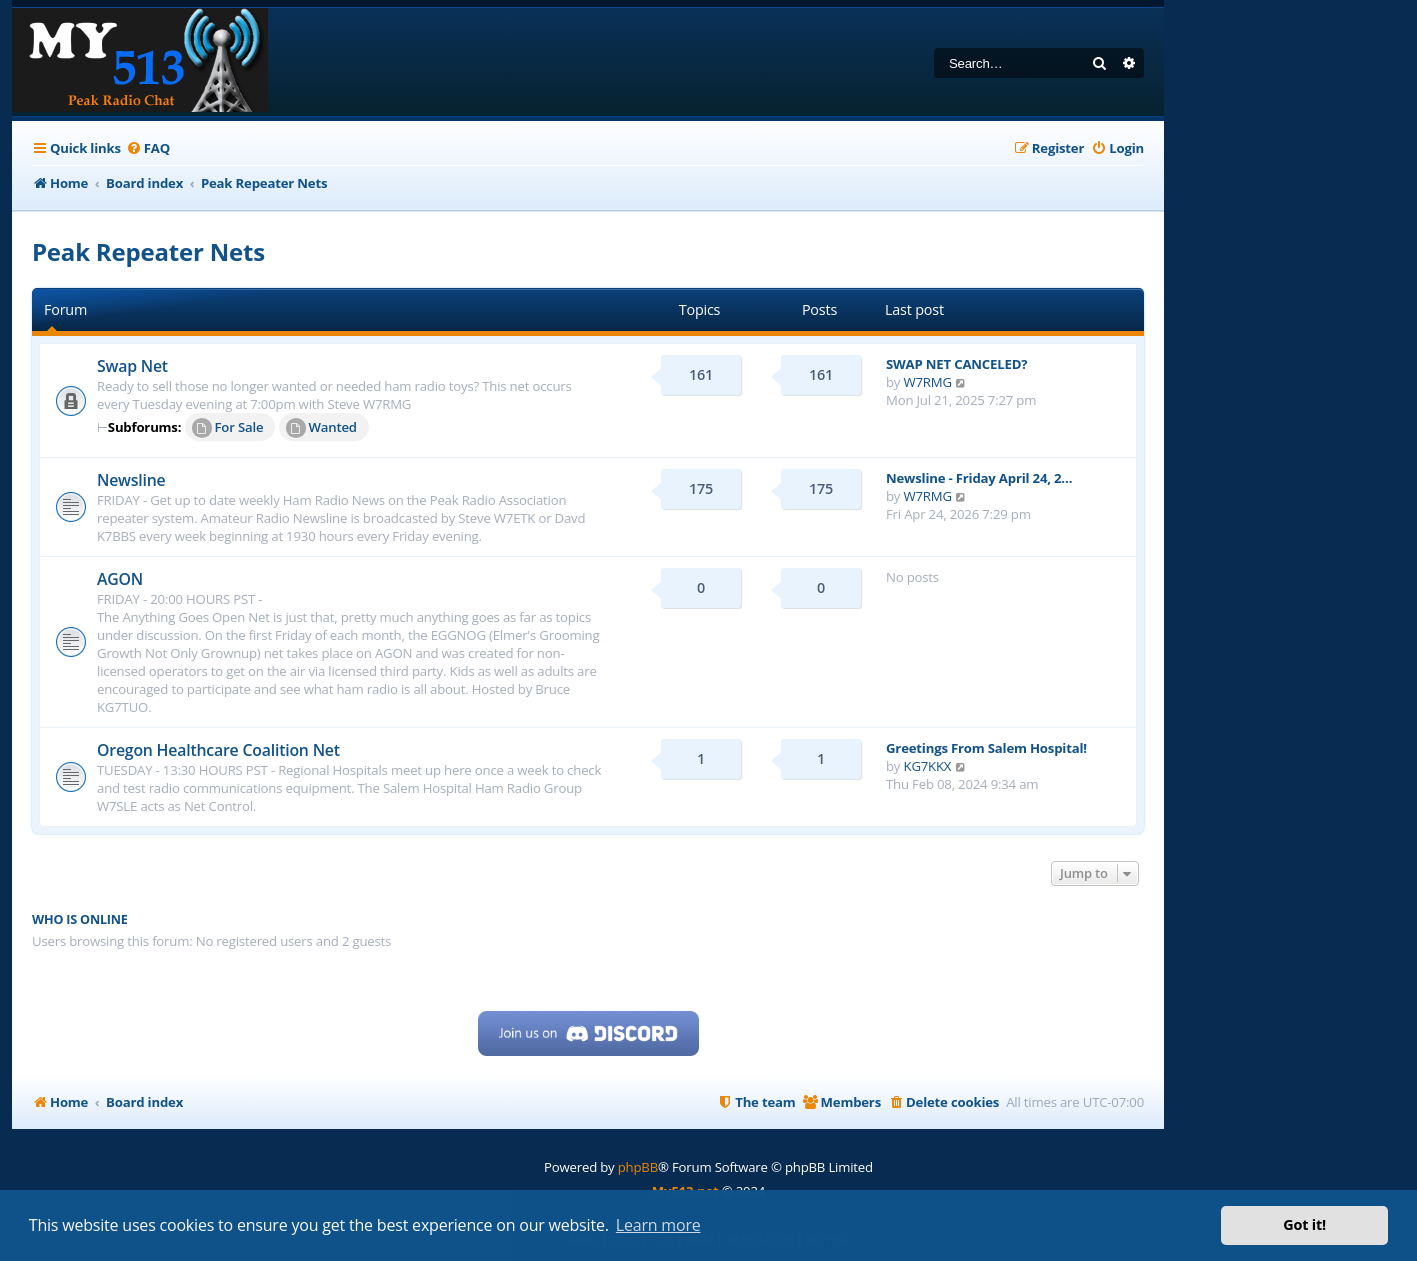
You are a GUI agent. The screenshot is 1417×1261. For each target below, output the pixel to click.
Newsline (131, 480)
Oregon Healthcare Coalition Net (218, 750)
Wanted (321, 428)
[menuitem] (148, 148)
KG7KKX (928, 766)
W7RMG (928, 382)
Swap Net (132, 366)
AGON (120, 579)
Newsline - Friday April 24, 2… (979, 478)
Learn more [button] (658, 1225)
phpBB (638, 1167)
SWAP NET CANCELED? (956, 364)
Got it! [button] (1304, 1224)
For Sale (228, 428)
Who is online (80, 919)
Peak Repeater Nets (148, 251)
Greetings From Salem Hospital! (986, 748)
